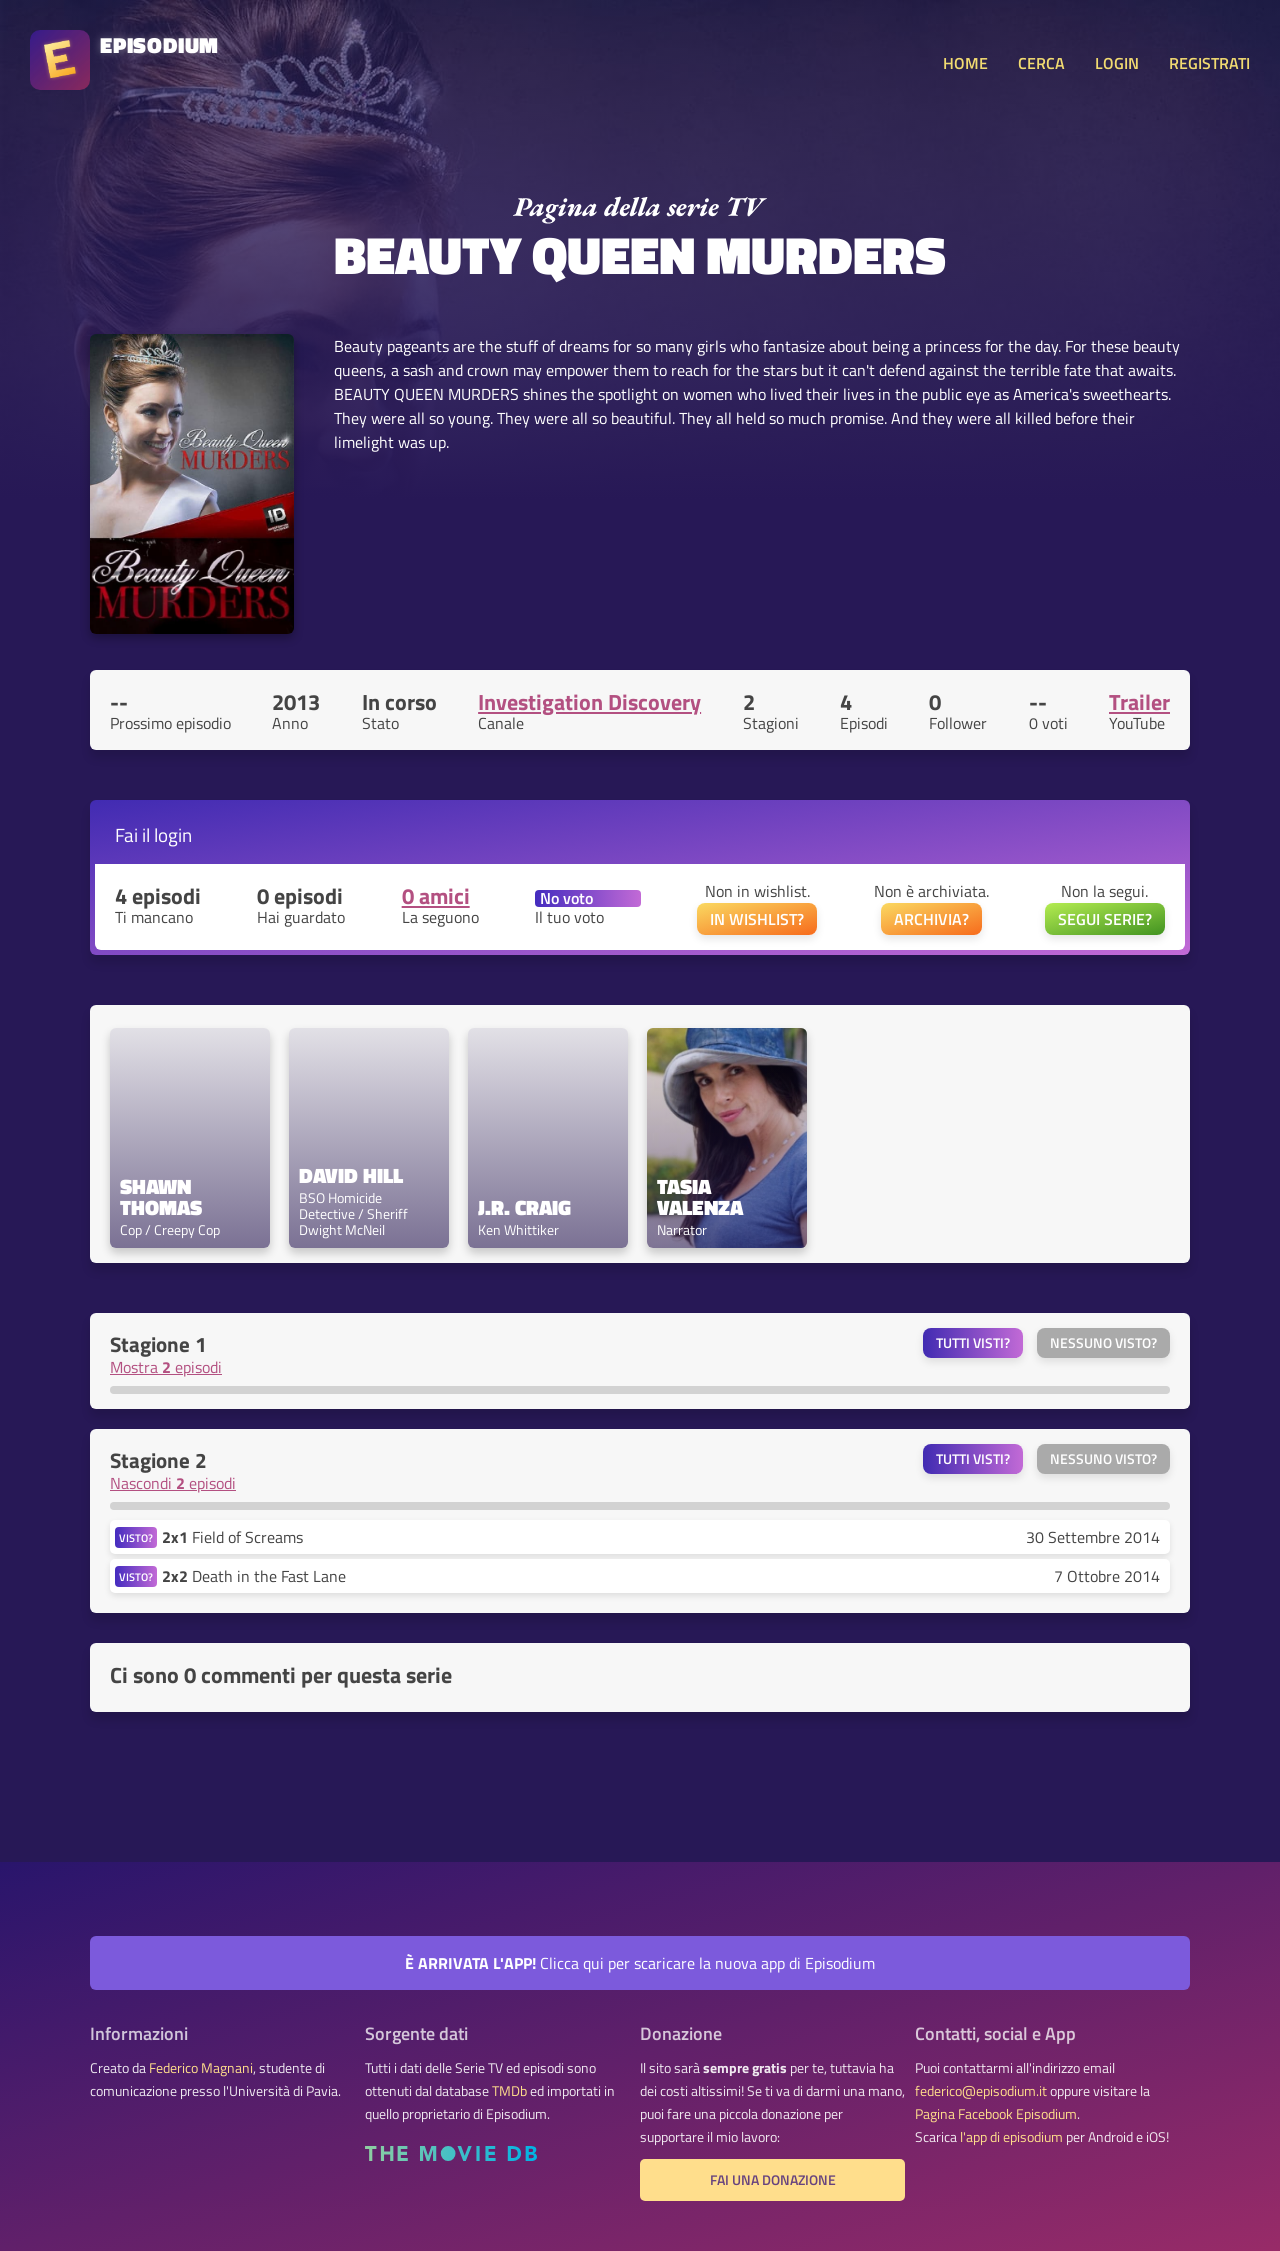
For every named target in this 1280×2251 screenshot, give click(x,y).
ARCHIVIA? (931, 919)
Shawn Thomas (161, 1197)
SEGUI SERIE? (1105, 919)
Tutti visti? (973, 1343)
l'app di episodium (1011, 2137)
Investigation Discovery (589, 702)
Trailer (1139, 702)
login (173, 834)
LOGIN (1117, 63)
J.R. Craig (524, 1207)
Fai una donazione (773, 2180)
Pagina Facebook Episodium (996, 2114)
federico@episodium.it (981, 2091)
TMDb (509, 2091)
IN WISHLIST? (757, 919)
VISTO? (136, 1537)
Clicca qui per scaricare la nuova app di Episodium (640, 1963)
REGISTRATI (1209, 63)
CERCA (1041, 63)
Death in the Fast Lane (254, 1576)
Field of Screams (232, 1537)
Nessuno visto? (1103, 1343)
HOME (965, 63)
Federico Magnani (201, 2068)
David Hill (351, 1175)
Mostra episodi (166, 1367)
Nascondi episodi (173, 1483)
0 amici (436, 896)
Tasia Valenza (700, 1197)
